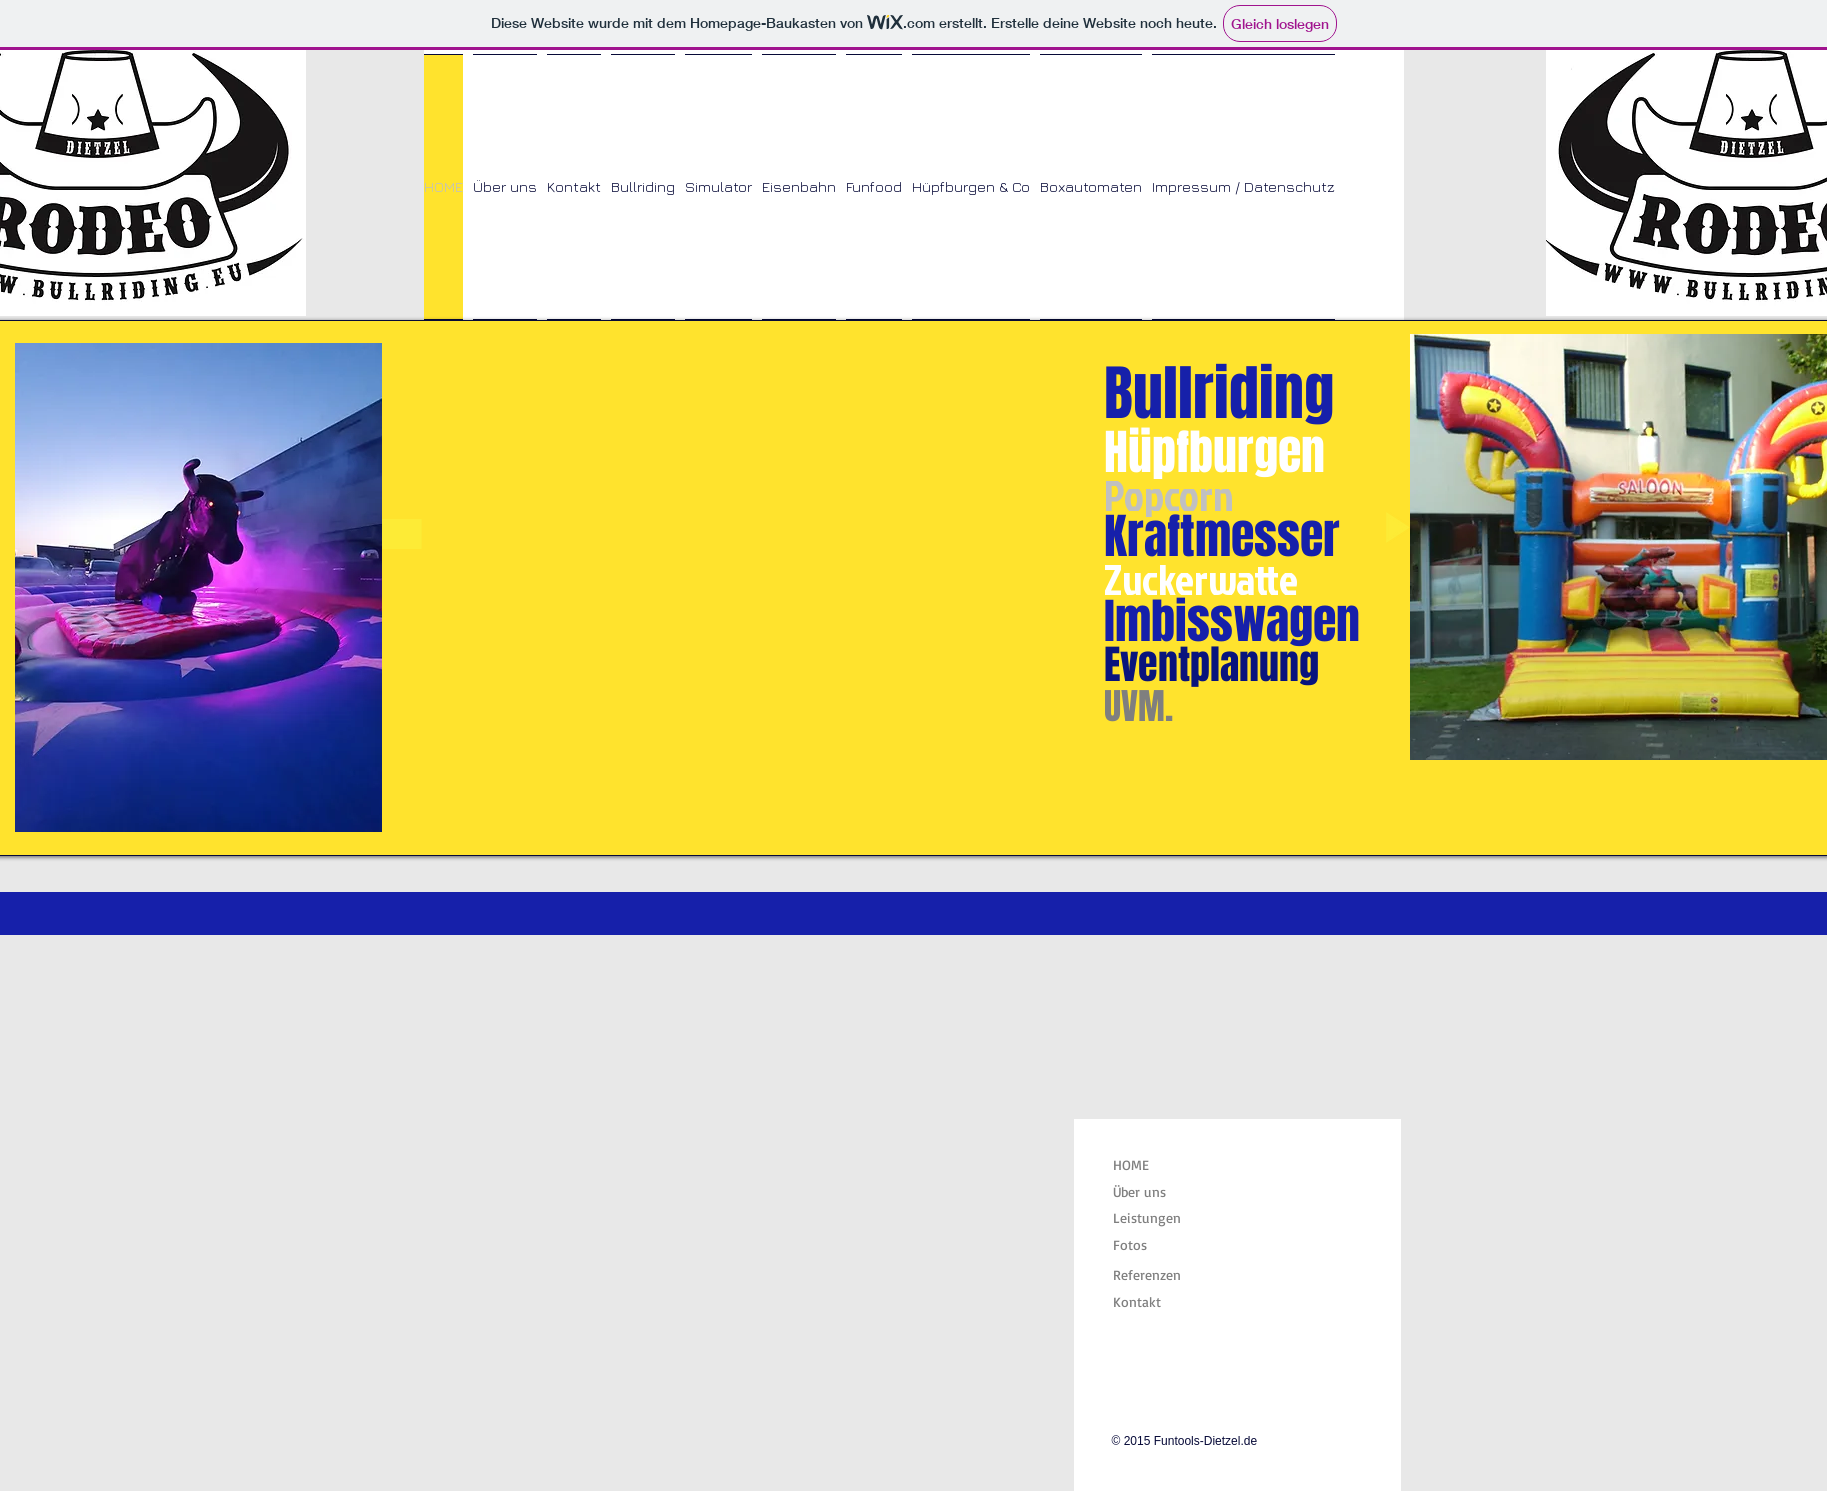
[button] (811, 543)
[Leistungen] (1162, 1218)
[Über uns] (1162, 1192)
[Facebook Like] (1237, 1372)
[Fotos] (1162, 1244)
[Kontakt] (1162, 1302)
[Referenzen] (1162, 1275)
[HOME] (1160, 1165)
